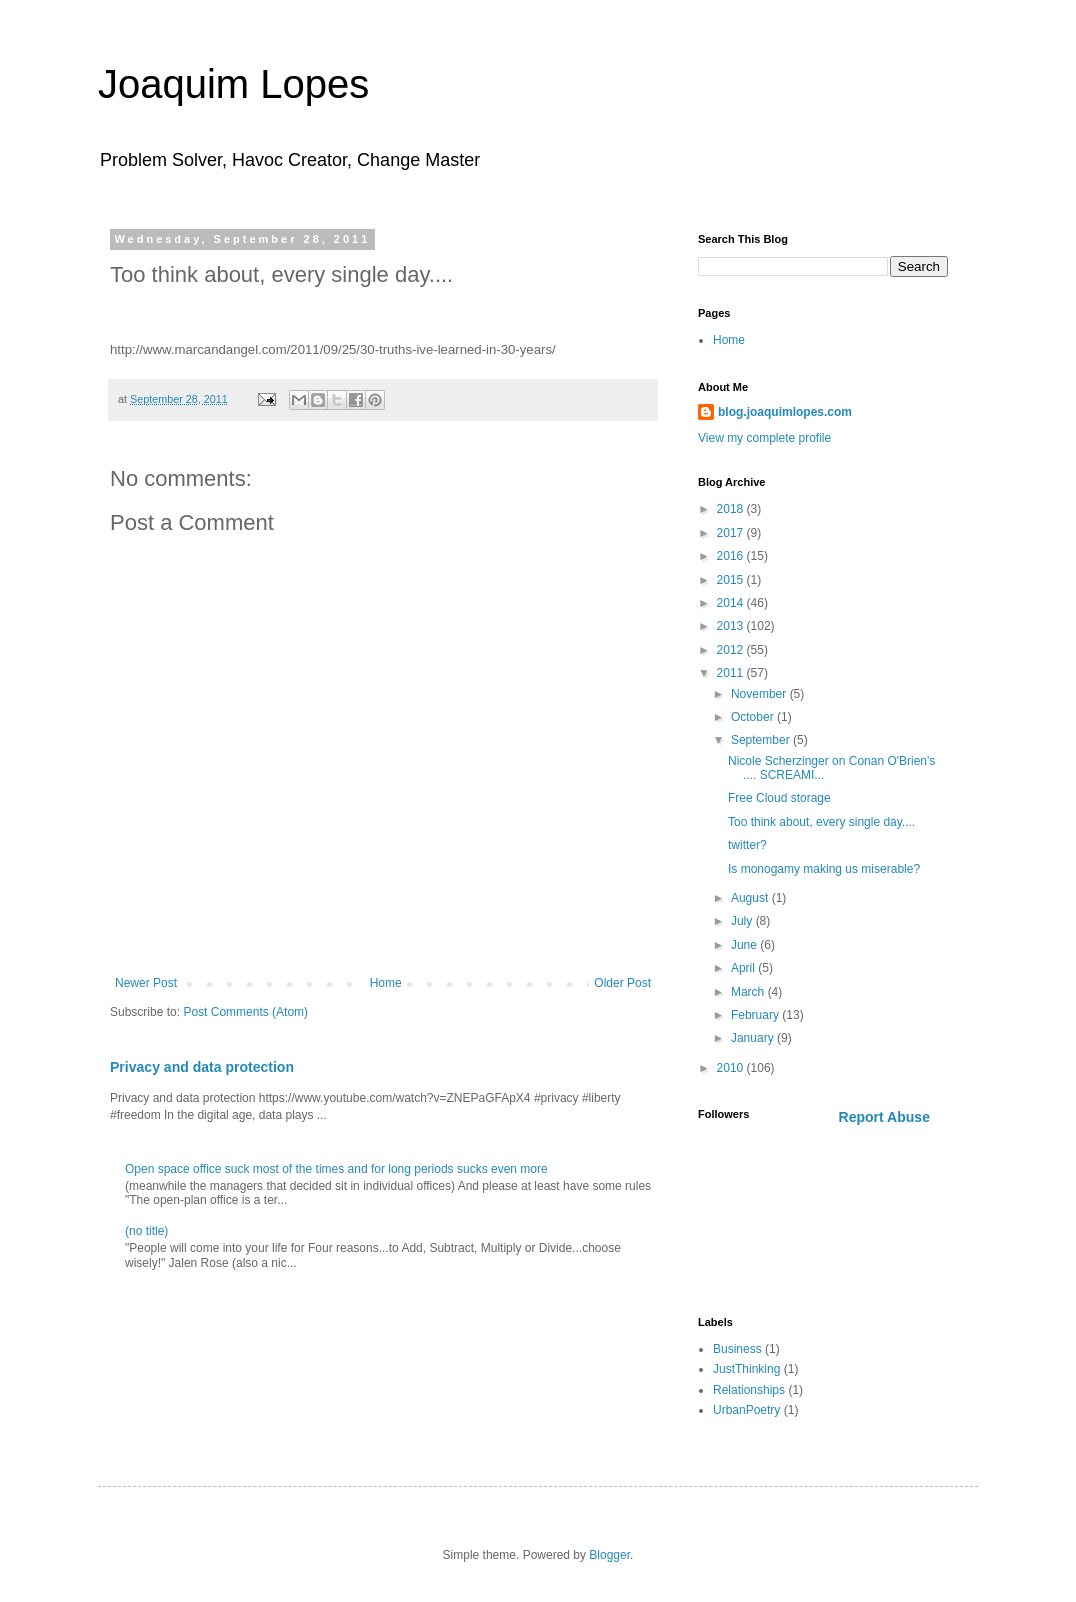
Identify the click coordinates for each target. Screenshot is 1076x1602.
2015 (732, 580)
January (754, 1038)
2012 (732, 650)
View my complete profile (764, 438)
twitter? (747, 845)
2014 (732, 603)
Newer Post (146, 983)
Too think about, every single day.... (821, 822)
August (751, 898)
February (756, 1015)
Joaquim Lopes (233, 84)
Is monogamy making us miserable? (824, 869)
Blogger (609, 1555)
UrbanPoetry (746, 1410)
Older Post (622, 983)
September (762, 740)
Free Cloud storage (779, 798)
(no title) (146, 1231)
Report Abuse (884, 1117)
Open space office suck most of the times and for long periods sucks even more (336, 1169)
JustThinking (746, 1369)
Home (386, 983)
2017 (732, 533)
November (760, 694)
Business (737, 1349)
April (744, 968)
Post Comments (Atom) (245, 1012)
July (743, 921)
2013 (732, 626)
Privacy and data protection (202, 1067)
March (749, 992)
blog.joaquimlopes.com (785, 412)
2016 (732, 556)
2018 (732, 509)
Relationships (749, 1390)
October (754, 717)
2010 (732, 1068)
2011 (732, 673)
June (745, 945)
